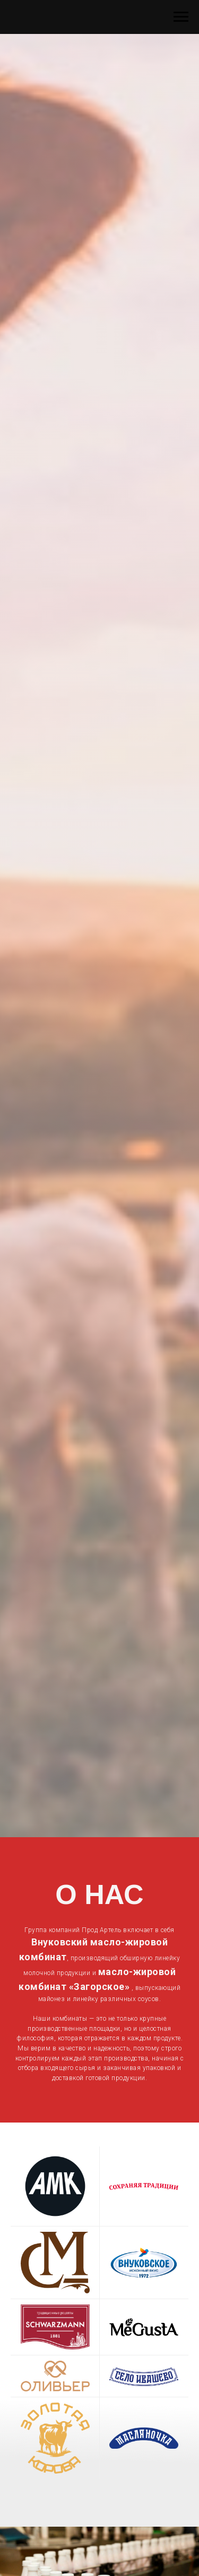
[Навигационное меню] (181, 17)
